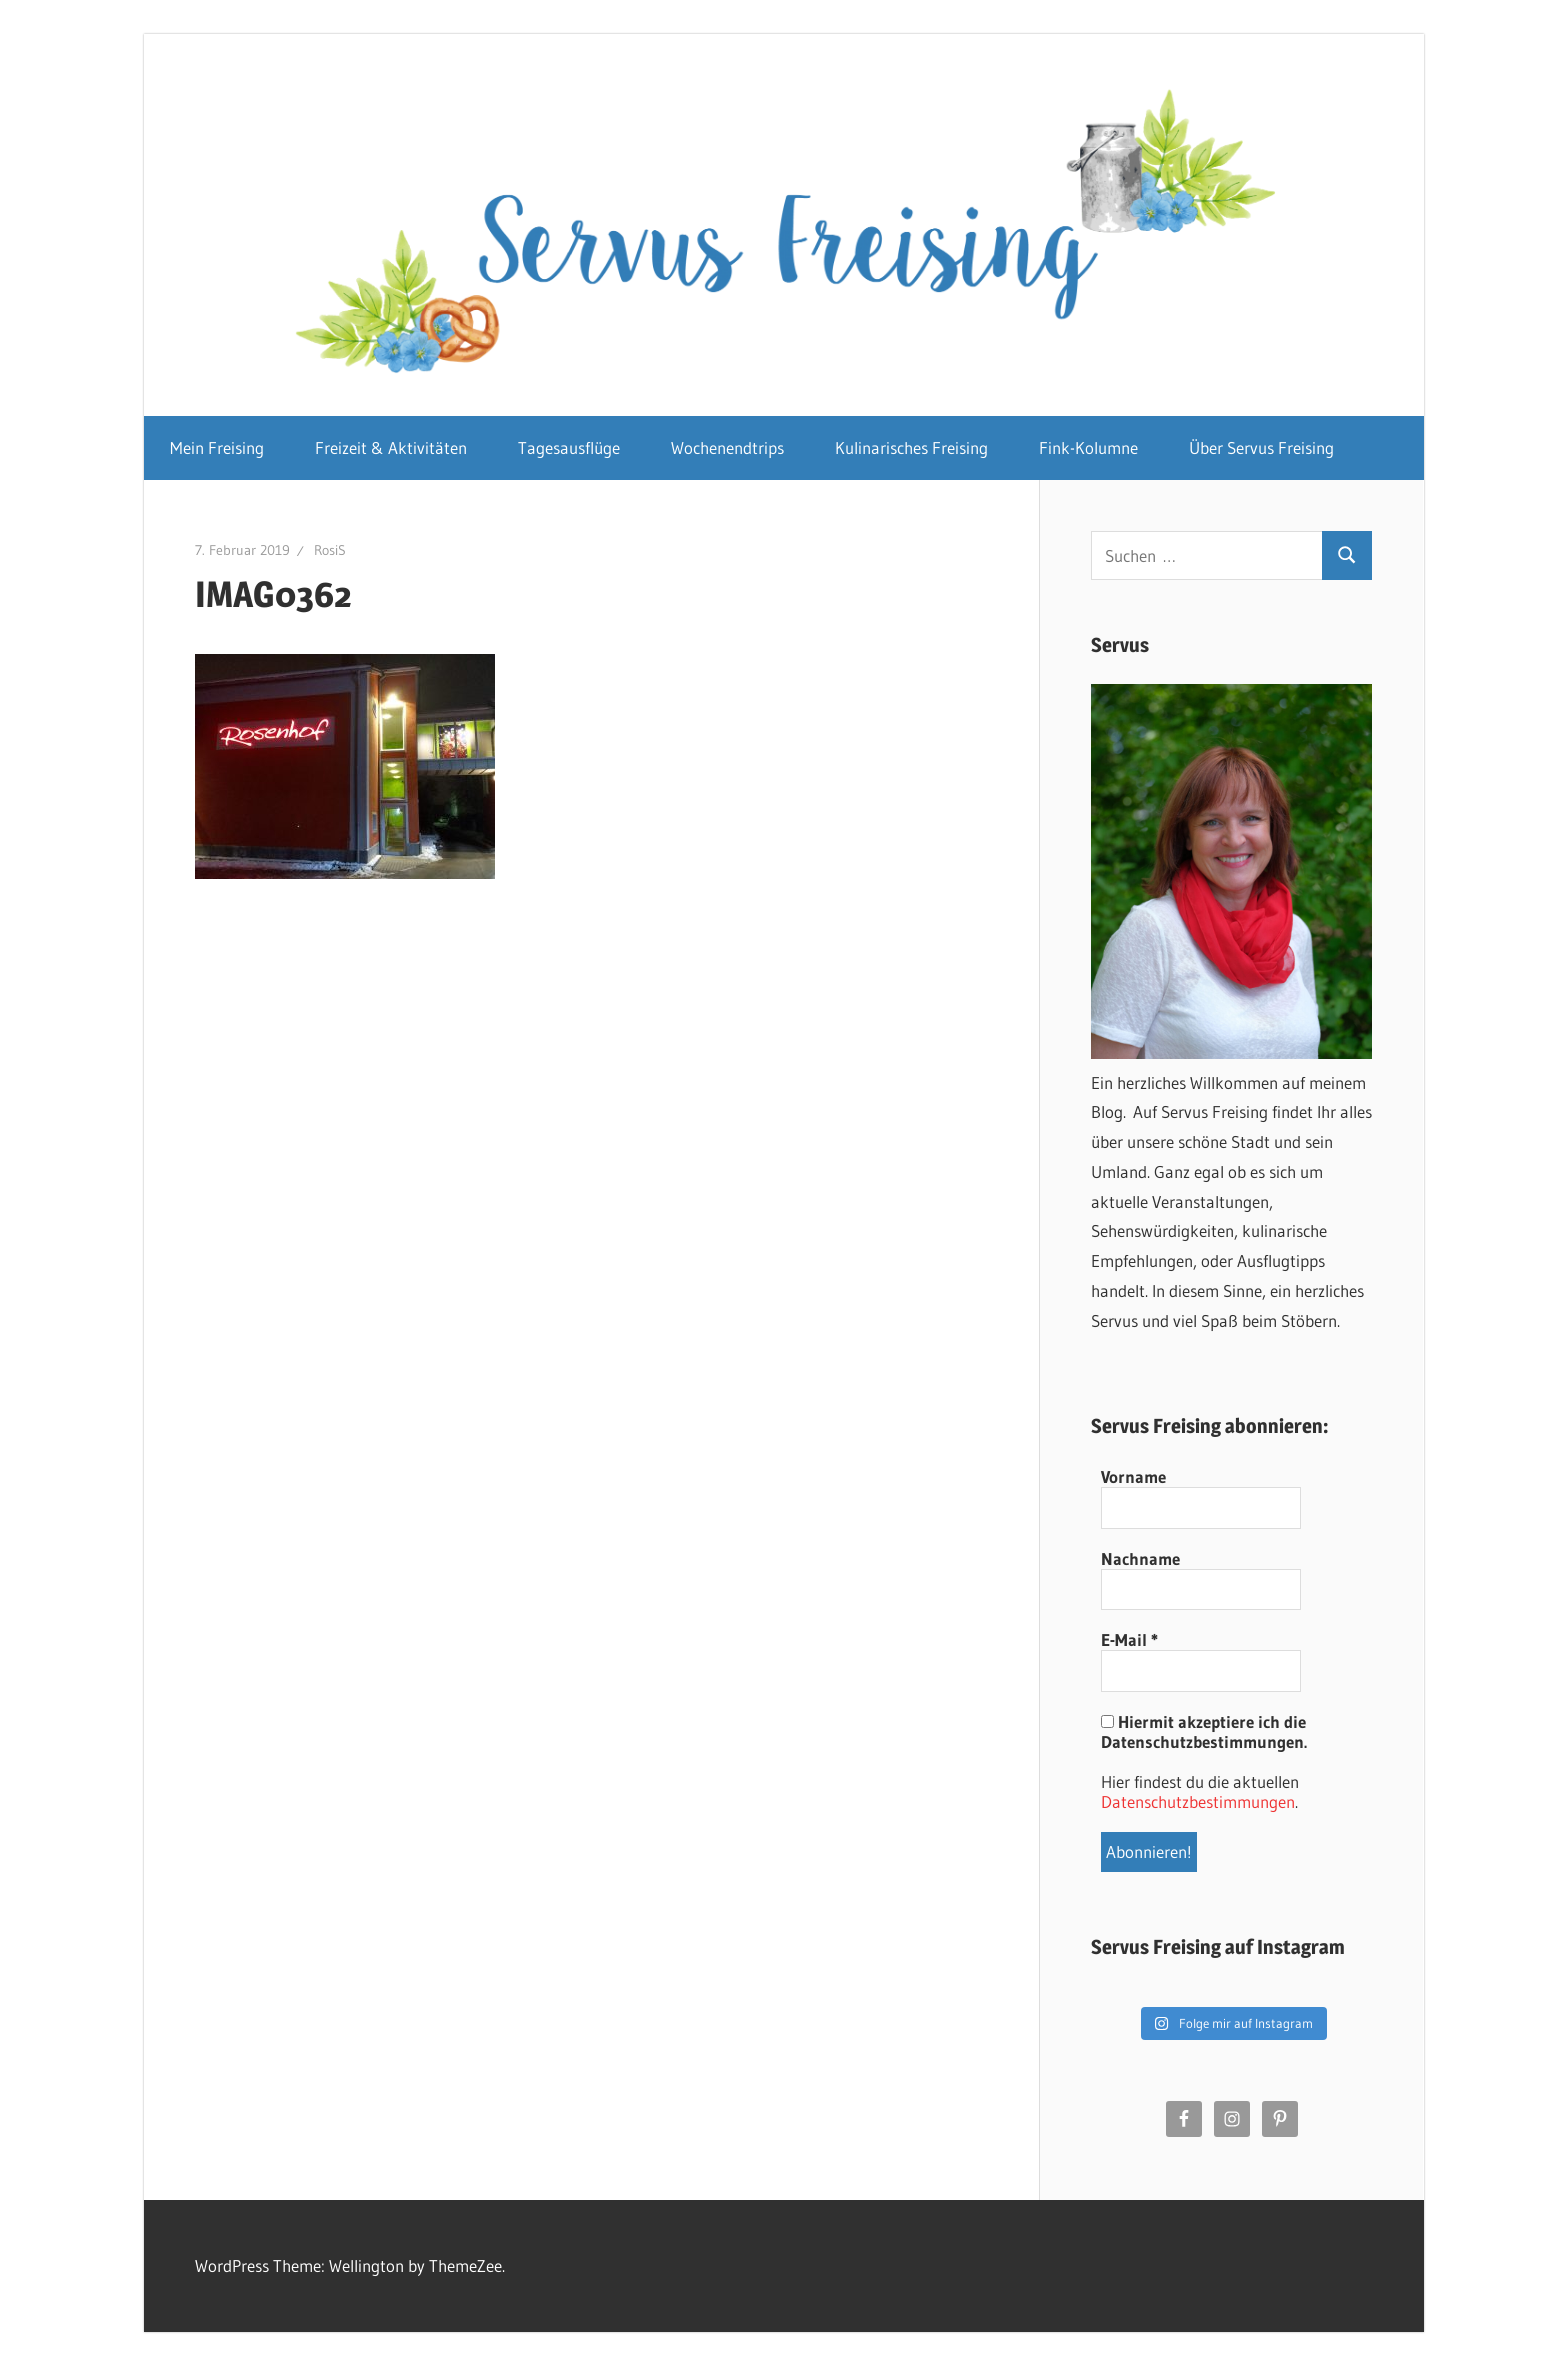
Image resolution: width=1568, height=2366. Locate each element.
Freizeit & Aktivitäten (391, 447)
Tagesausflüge (569, 447)
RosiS (330, 550)
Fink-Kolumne (1088, 447)
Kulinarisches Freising (911, 447)
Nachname (1140, 1559)
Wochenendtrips (727, 447)
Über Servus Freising (1261, 447)
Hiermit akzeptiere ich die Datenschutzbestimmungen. (1204, 1732)
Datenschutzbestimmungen (1198, 1801)
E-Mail (1129, 1640)
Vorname (1133, 1477)
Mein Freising (217, 447)
